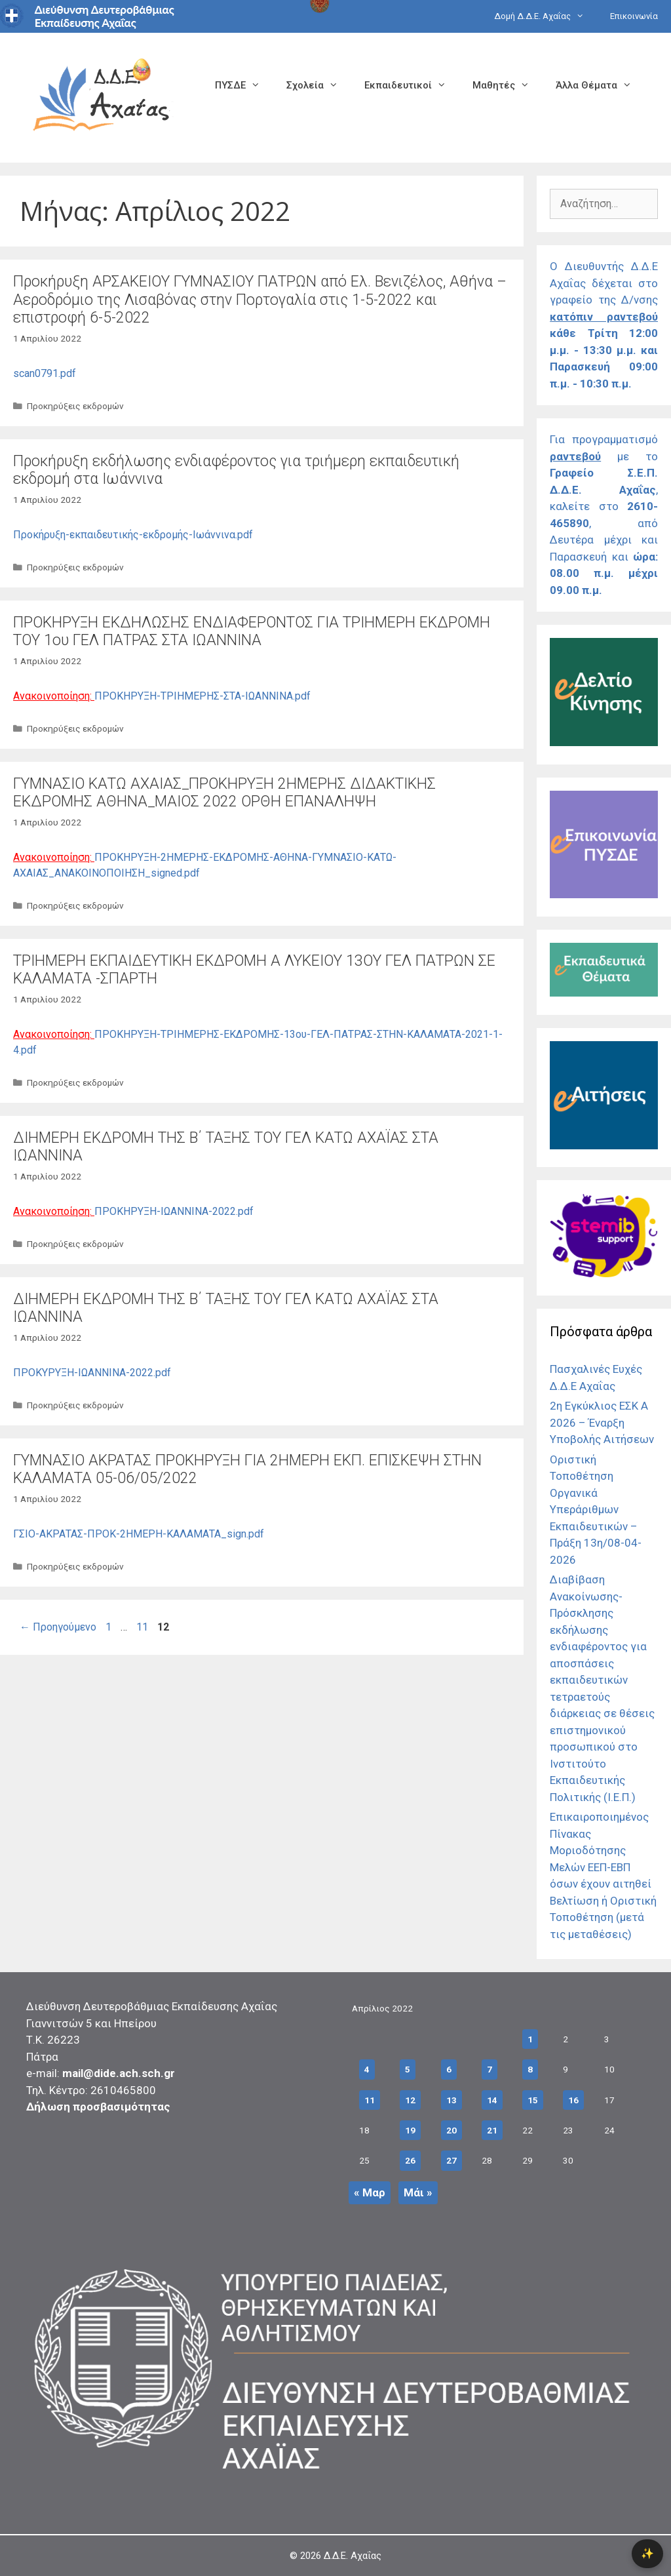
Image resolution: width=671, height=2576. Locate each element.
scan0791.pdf (44, 373)
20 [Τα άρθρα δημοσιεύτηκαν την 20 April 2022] (451, 2130)
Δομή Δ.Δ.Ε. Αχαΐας (545, 16)
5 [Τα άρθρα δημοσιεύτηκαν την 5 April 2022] (407, 2069)
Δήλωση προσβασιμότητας (98, 2106)
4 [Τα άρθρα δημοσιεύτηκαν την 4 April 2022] (367, 2069)
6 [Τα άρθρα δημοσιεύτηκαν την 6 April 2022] (448, 2069)
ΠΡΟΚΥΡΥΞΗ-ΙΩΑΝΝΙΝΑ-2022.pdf (92, 1372)
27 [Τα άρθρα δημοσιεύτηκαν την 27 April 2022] (451, 2160)
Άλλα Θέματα (600, 85)
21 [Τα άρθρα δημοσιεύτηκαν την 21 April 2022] (492, 2130)
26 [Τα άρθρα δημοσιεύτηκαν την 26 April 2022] (410, 2160)
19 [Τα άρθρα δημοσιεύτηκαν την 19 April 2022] (410, 2130)
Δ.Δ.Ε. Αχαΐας (352, 2556)
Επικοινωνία (634, 16)
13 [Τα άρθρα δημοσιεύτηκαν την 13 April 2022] (451, 2100)
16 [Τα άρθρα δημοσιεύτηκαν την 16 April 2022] (573, 2100)
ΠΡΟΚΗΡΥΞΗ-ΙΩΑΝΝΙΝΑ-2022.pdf (174, 1211)
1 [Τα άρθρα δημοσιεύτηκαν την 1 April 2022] (530, 2039)
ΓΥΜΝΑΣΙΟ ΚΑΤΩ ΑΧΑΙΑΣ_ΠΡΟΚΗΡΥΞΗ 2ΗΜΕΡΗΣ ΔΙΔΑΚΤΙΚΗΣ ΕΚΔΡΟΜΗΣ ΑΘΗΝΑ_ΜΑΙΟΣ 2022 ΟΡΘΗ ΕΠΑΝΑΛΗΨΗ (224, 793)
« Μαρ (369, 2192)
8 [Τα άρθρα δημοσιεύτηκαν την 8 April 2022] (530, 2069)
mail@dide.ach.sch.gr (118, 2073)
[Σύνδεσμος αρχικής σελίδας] (101, 96)
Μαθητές (507, 85)
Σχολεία (318, 85)
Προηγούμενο (58, 1627)
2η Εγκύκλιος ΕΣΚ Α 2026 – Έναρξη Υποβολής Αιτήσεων (602, 1422)
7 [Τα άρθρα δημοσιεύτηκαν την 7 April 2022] (489, 2069)
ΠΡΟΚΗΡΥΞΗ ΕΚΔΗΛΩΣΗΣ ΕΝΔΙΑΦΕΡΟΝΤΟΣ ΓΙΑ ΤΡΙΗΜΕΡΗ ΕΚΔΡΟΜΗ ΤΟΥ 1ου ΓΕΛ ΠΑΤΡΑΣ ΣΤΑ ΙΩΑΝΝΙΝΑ (251, 632)
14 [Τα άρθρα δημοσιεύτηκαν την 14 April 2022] (492, 2100)
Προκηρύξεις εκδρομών (75, 406)
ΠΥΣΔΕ (244, 85)
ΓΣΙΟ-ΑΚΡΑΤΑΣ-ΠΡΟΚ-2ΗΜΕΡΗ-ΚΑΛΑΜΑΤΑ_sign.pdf (138, 1534)
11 (143, 1627)
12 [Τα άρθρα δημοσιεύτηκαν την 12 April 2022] (410, 2100)
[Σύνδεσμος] (604, 742)
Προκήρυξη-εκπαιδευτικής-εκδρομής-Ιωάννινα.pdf (133, 534)
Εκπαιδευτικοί (411, 85)
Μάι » (418, 2192)
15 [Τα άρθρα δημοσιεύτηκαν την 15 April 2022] (532, 2100)
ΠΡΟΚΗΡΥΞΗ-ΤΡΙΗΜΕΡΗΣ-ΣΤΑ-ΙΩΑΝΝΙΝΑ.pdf (202, 696)
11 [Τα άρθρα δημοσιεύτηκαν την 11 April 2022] (369, 2100)
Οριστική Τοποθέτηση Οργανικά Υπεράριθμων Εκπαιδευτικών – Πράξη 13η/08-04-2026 (596, 1509)
